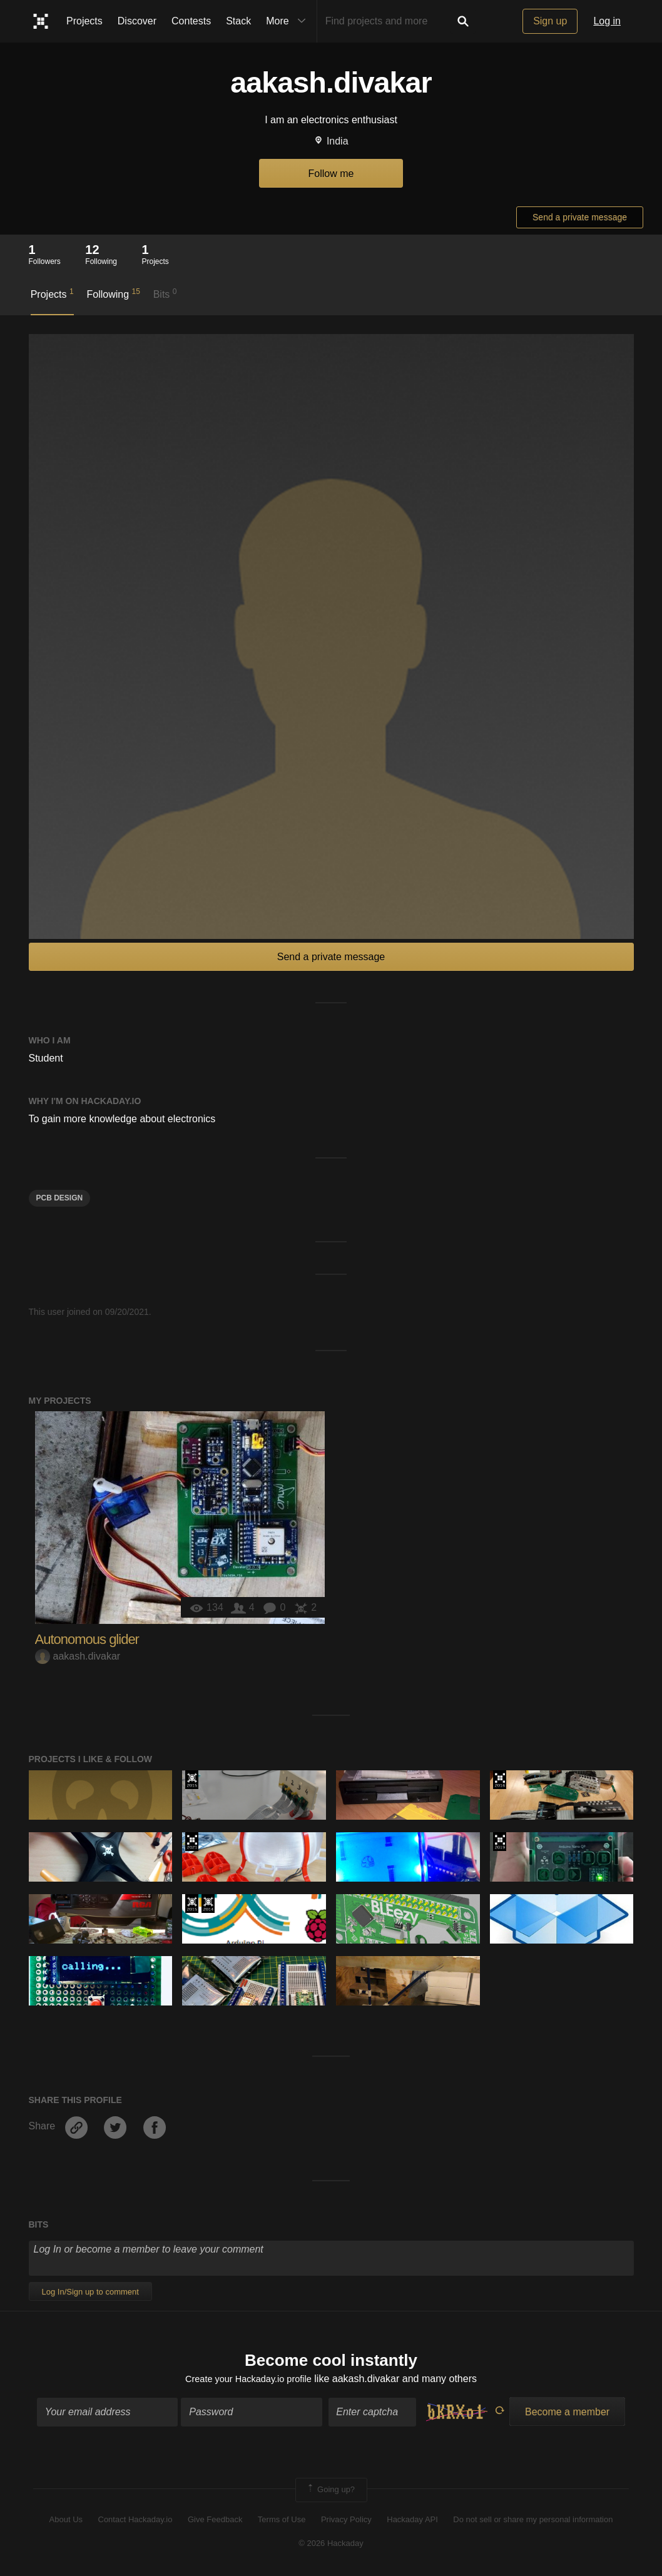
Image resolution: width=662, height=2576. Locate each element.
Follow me (331, 173)
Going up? (330, 2492)
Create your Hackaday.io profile (248, 2380)
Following (113, 293)
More (288, 21)
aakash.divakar (78, 1656)
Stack (238, 21)
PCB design (59, 1198)
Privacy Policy (346, 2521)
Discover (137, 21)
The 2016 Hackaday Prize (499, 1779)
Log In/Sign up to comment (90, 2291)
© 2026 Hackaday (331, 2545)
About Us (66, 2521)
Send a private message (579, 217)
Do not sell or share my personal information (533, 2521)
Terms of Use (282, 2521)
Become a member (567, 2414)
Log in (607, 21)
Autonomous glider (87, 1639)
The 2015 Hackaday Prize (191, 1779)
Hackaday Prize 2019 (499, 1841)
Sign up (550, 21)
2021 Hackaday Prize (191, 1841)
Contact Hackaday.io (135, 2521)
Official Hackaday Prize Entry (208, 1903)
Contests (191, 21)
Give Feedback (215, 2521)
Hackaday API (412, 2521)
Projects (84, 21)
